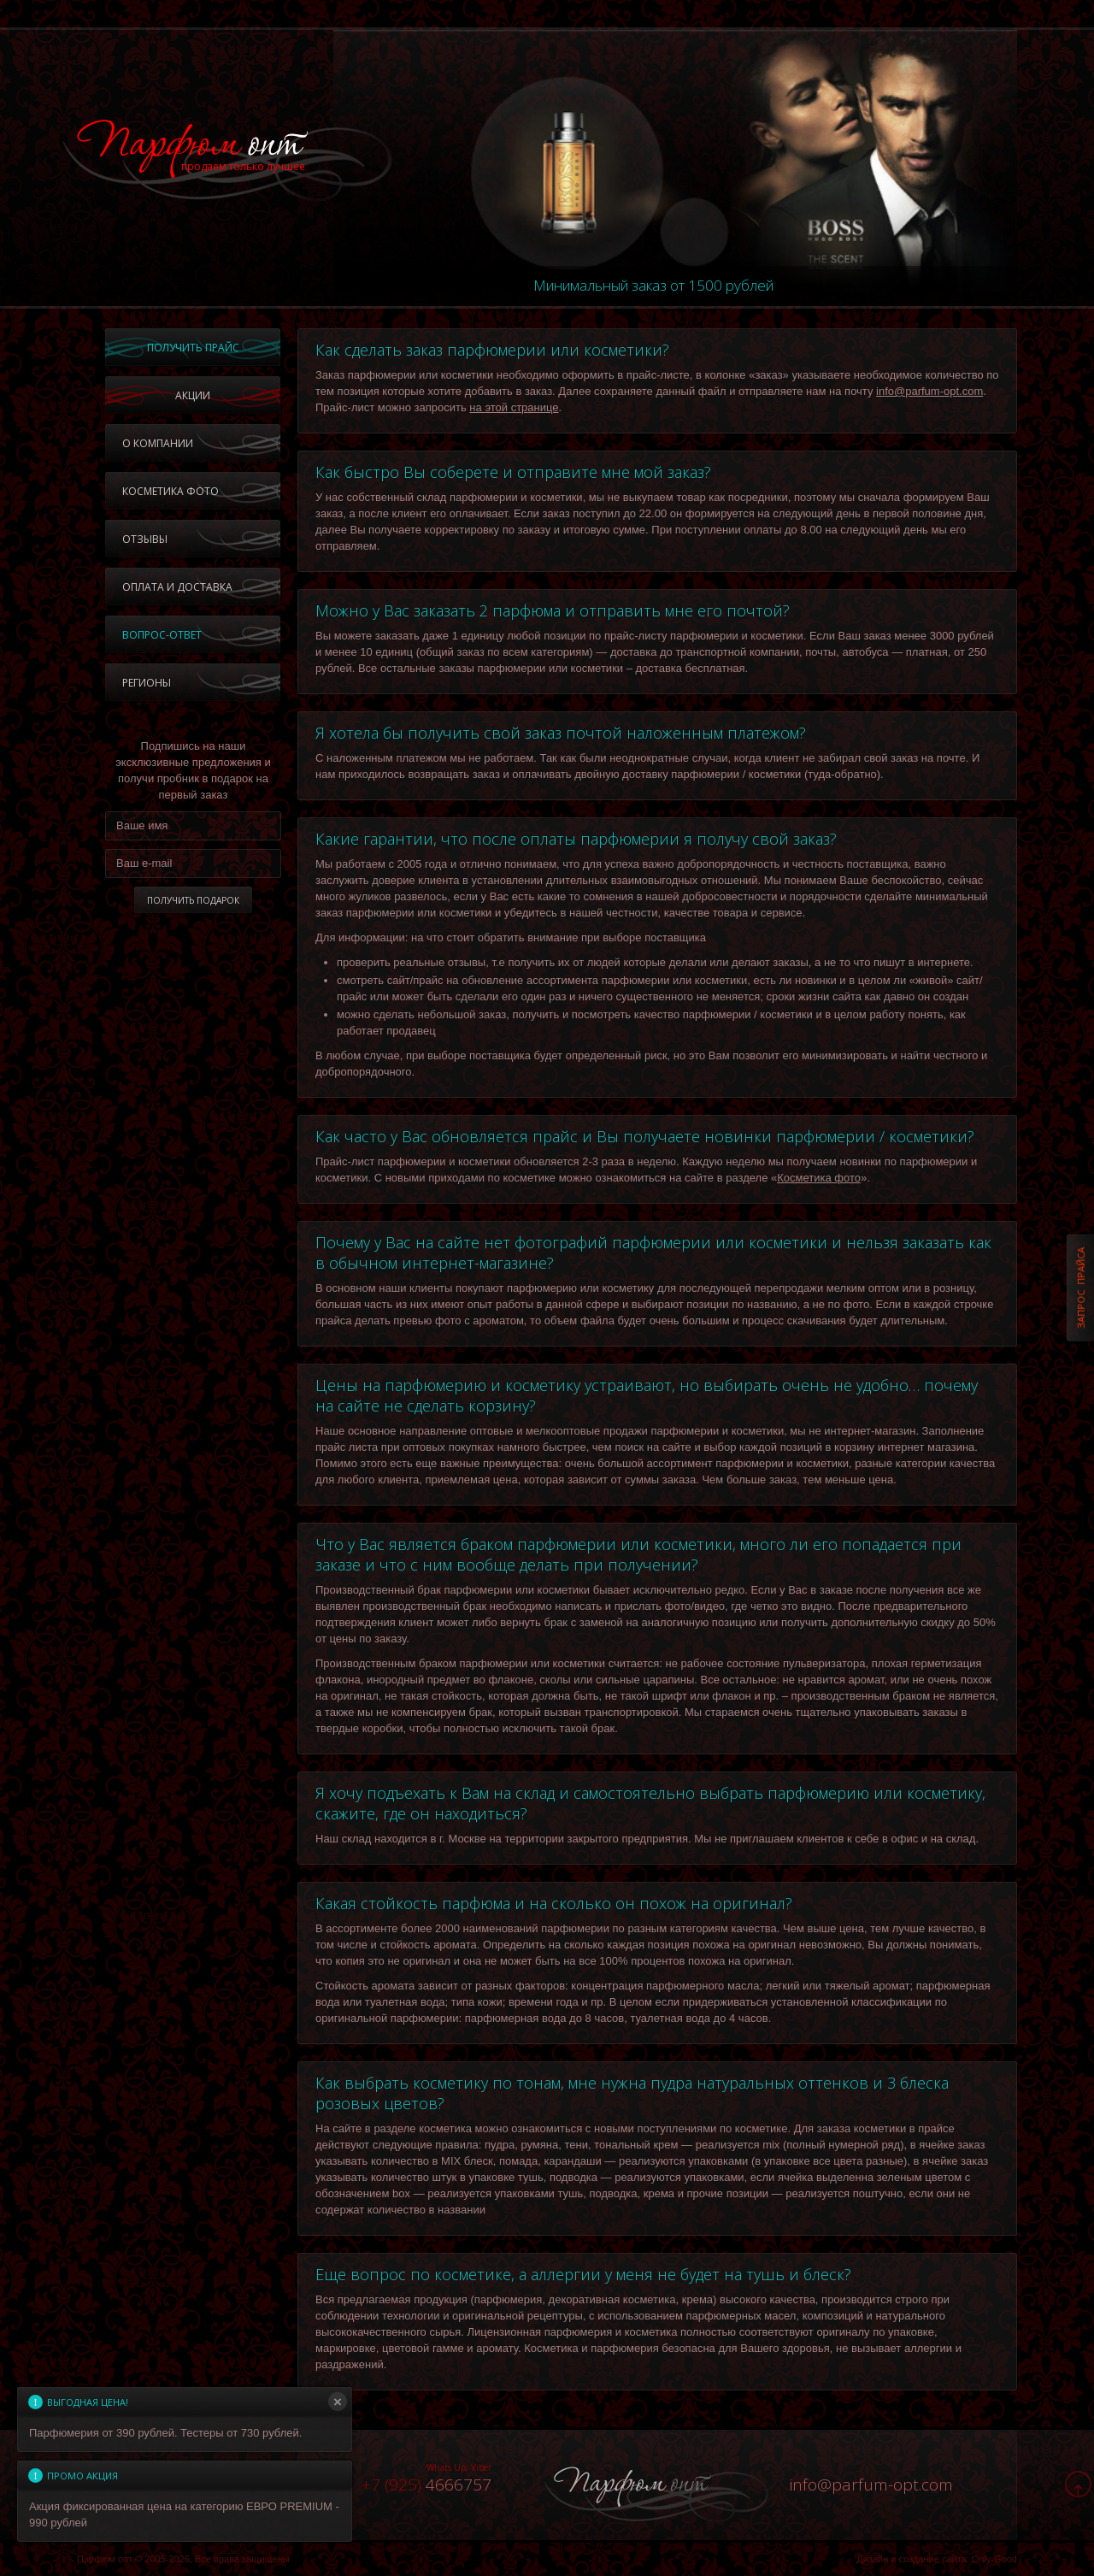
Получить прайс (193, 347)
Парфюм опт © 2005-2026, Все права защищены (183, 2559)
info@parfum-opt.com (929, 391)
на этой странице (513, 407)
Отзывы (145, 539)
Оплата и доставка (177, 587)
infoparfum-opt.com (871, 2484)
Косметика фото (170, 491)
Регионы (146, 682)
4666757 (426, 2484)
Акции (192, 395)
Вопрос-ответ (162, 635)
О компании (157, 443)
